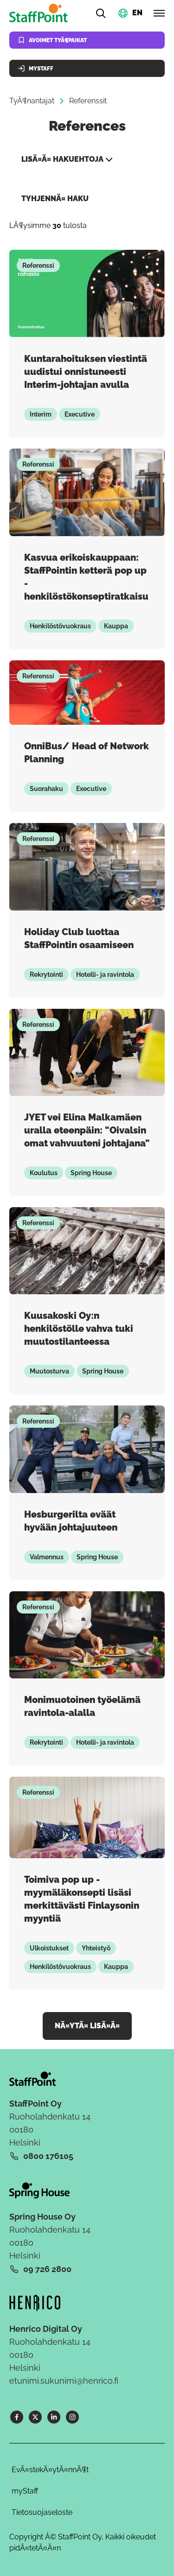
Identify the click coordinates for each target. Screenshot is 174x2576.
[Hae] (100, 13)
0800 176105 (48, 2156)
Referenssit (88, 100)
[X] (35, 2417)
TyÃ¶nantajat (31, 100)
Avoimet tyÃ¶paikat (52, 40)
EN (137, 12)
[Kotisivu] (40, 13)
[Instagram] (72, 2417)
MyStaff (35, 68)
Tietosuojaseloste (42, 2512)
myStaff (25, 2491)
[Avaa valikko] (159, 13)
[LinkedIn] (53, 2417)
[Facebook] (16, 2417)
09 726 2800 (47, 2269)
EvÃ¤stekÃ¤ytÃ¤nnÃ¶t (50, 2469)
